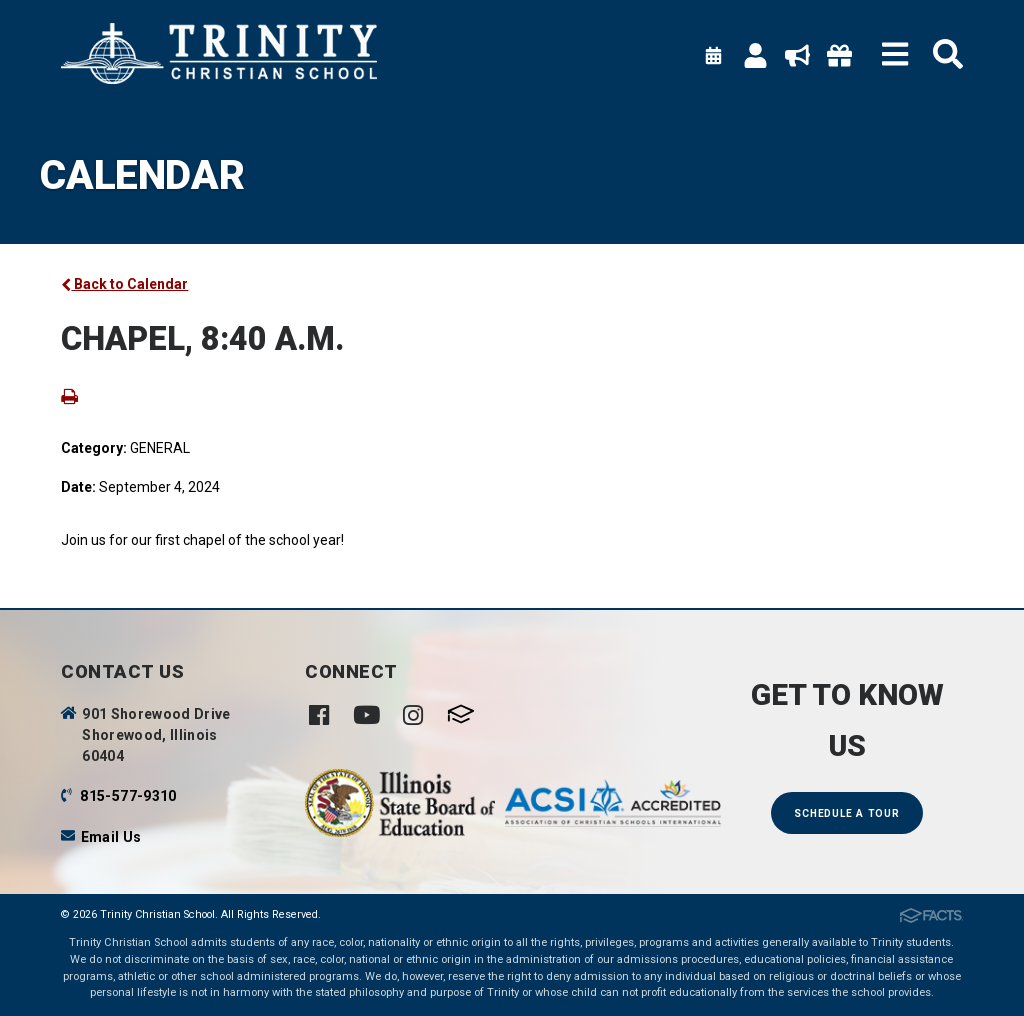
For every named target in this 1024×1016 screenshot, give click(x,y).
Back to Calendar (124, 284)
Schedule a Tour (846, 813)
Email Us (111, 837)
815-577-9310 (128, 796)
